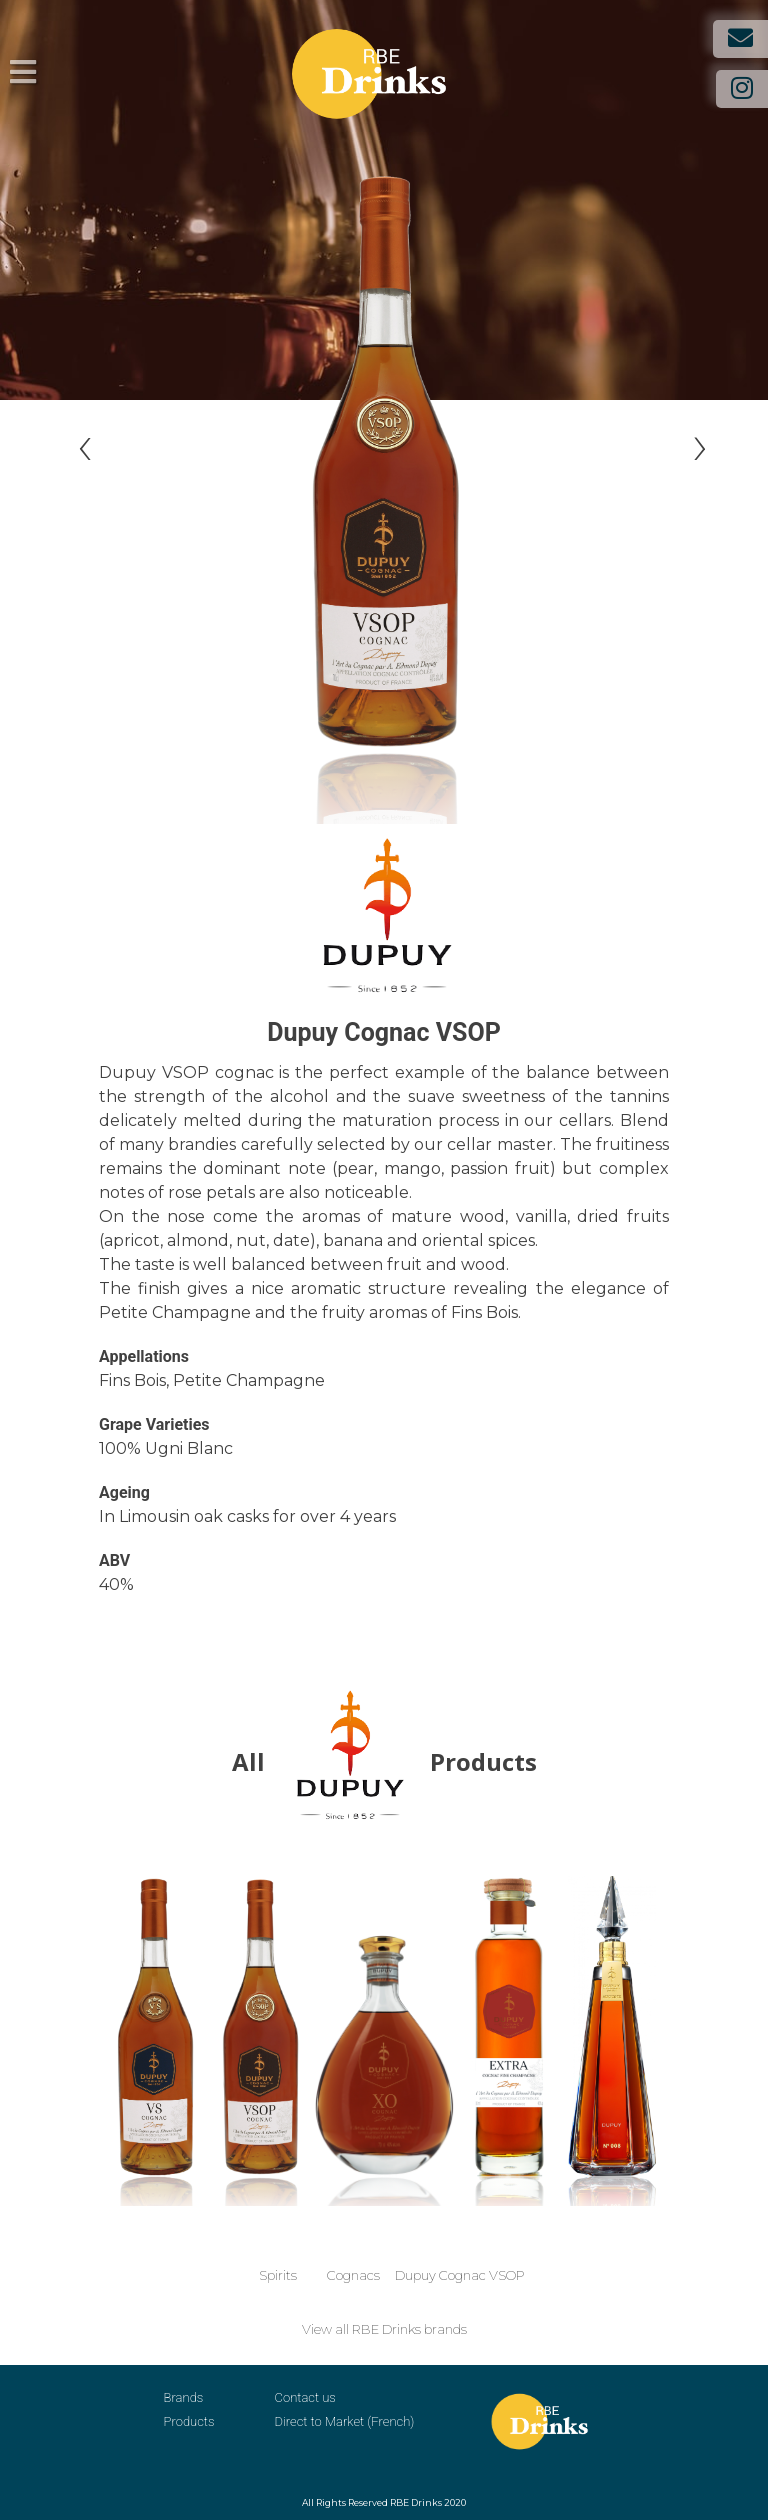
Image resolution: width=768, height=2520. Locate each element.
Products (189, 2421)
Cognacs (353, 2275)
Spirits (278, 2275)
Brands (184, 2397)
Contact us (305, 2397)
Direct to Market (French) (345, 2421)
